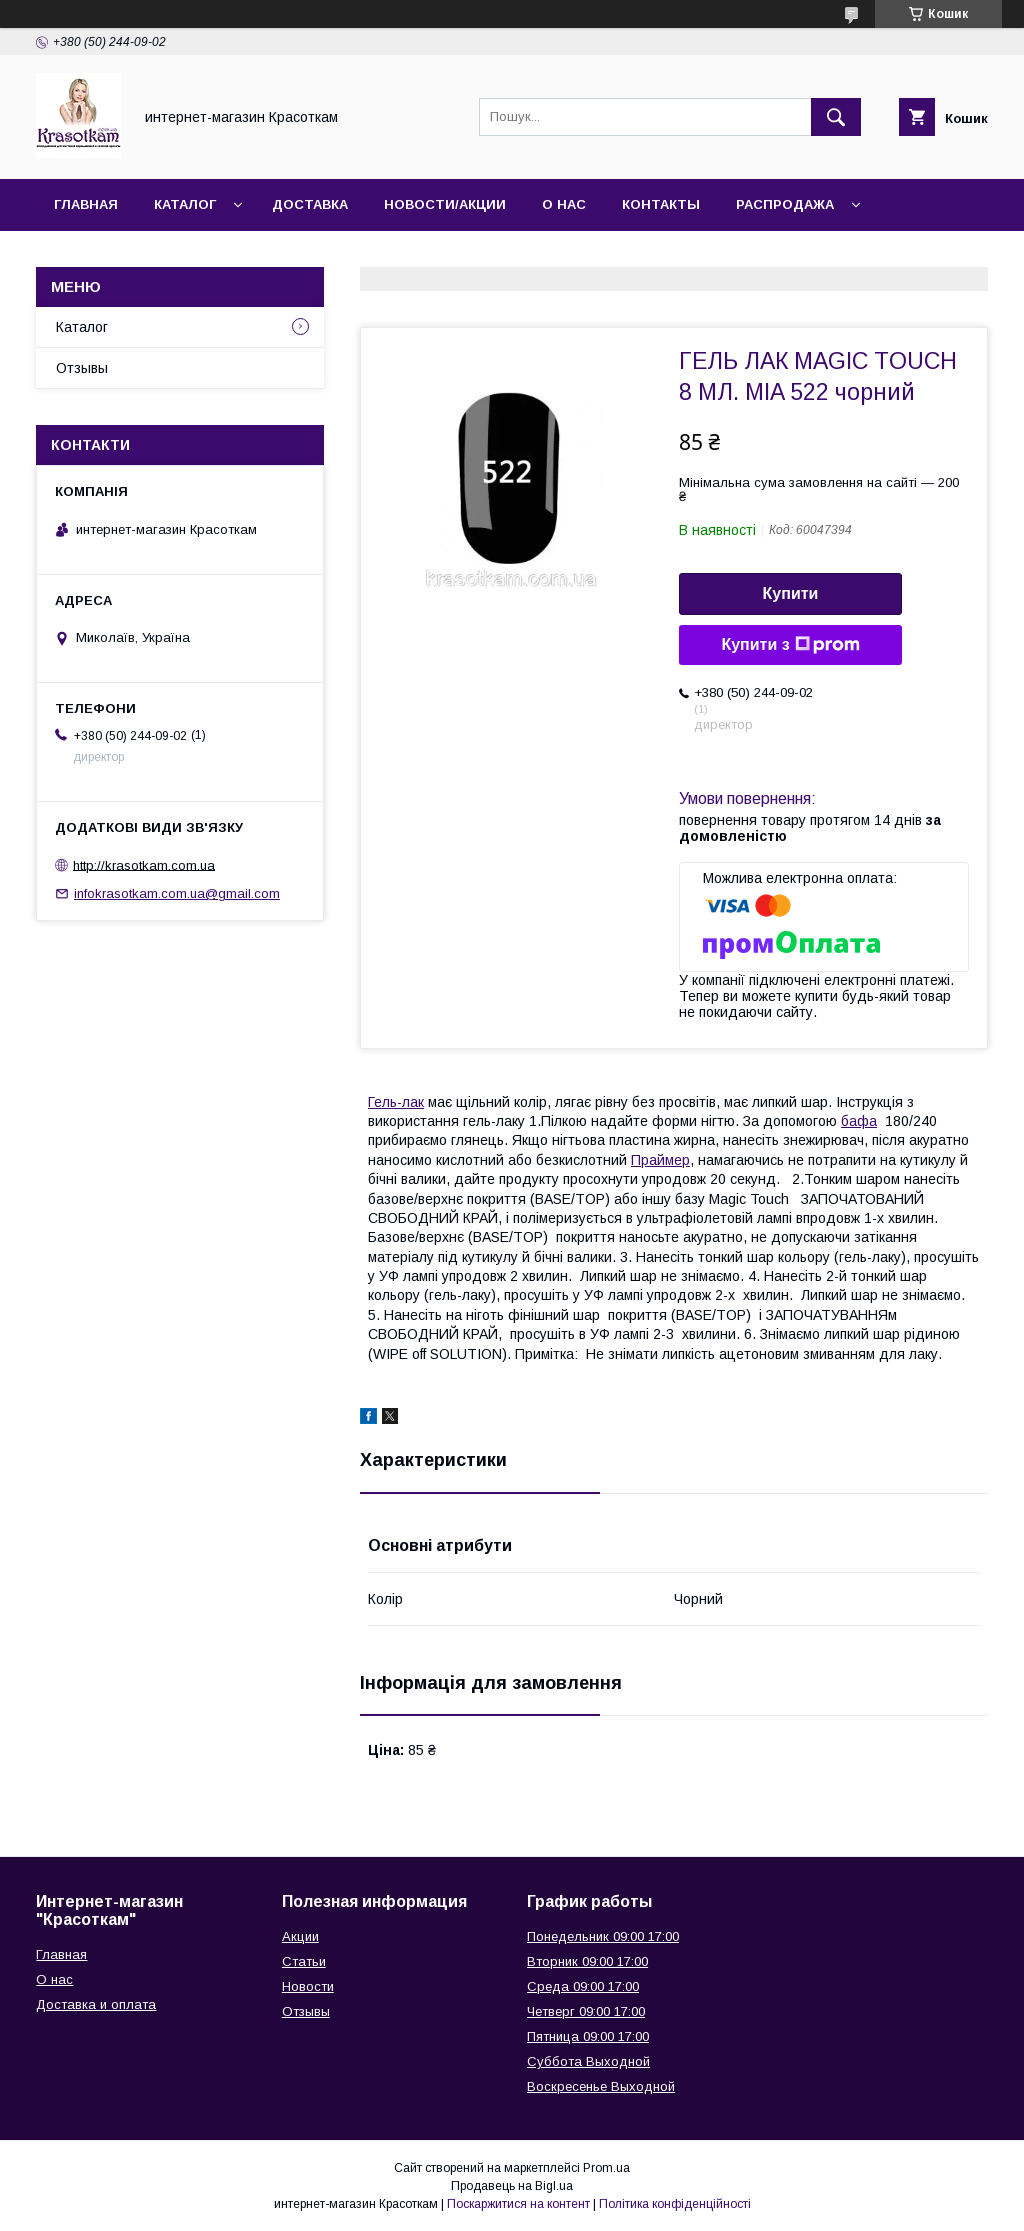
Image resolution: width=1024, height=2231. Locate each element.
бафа (859, 1121)
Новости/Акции (445, 204)
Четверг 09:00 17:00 (586, 2011)
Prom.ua (606, 2168)
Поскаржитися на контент (518, 2204)
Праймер (660, 1160)
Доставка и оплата (96, 2004)
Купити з (790, 645)
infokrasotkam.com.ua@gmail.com (177, 893)
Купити (791, 593)
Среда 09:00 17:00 (583, 1986)
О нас (564, 204)
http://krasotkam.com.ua (144, 864)
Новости (308, 1986)
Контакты (661, 204)
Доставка (310, 204)
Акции (300, 1936)
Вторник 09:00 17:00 (587, 1961)
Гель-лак (396, 1102)
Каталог (185, 204)
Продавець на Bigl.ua (512, 2186)
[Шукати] (836, 117)
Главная (86, 204)
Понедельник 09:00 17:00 (603, 1936)
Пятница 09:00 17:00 (588, 2036)
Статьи (304, 1961)
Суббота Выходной (588, 2061)
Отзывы (82, 368)
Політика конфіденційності (675, 2204)
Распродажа (785, 204)
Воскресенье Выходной (601, 2086)
